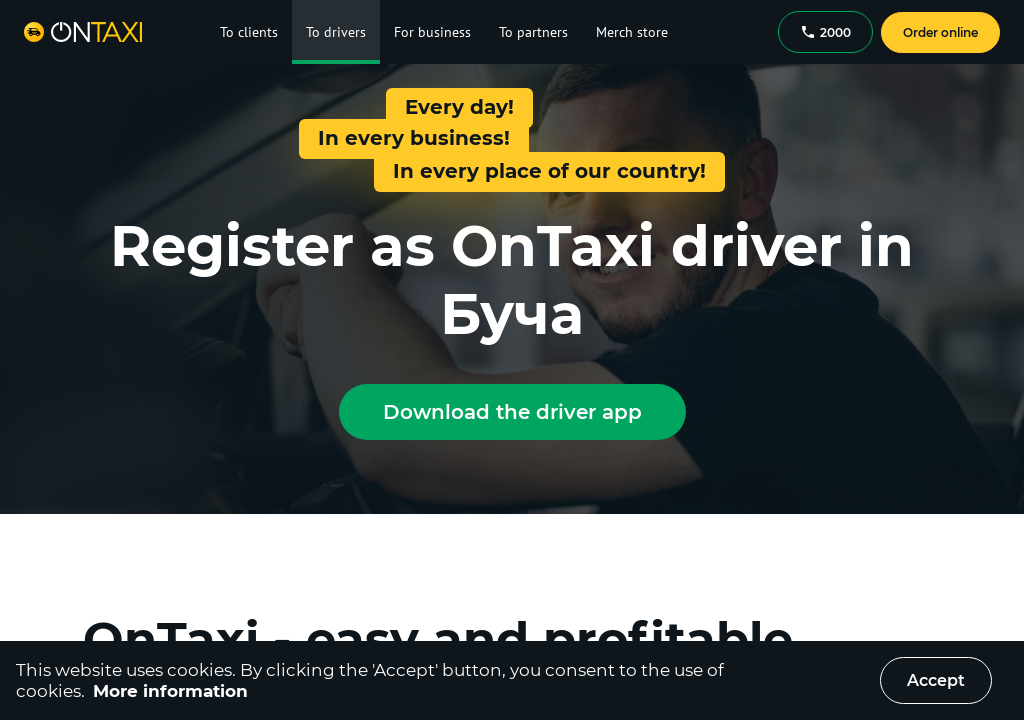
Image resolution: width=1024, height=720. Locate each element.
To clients (249, 32)
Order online (940, 32)
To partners (533, 32)
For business (432, 32)
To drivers (336, 32)
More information (170, 691)
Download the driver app (512, 412)
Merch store (632, 32)
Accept (936, 680)
